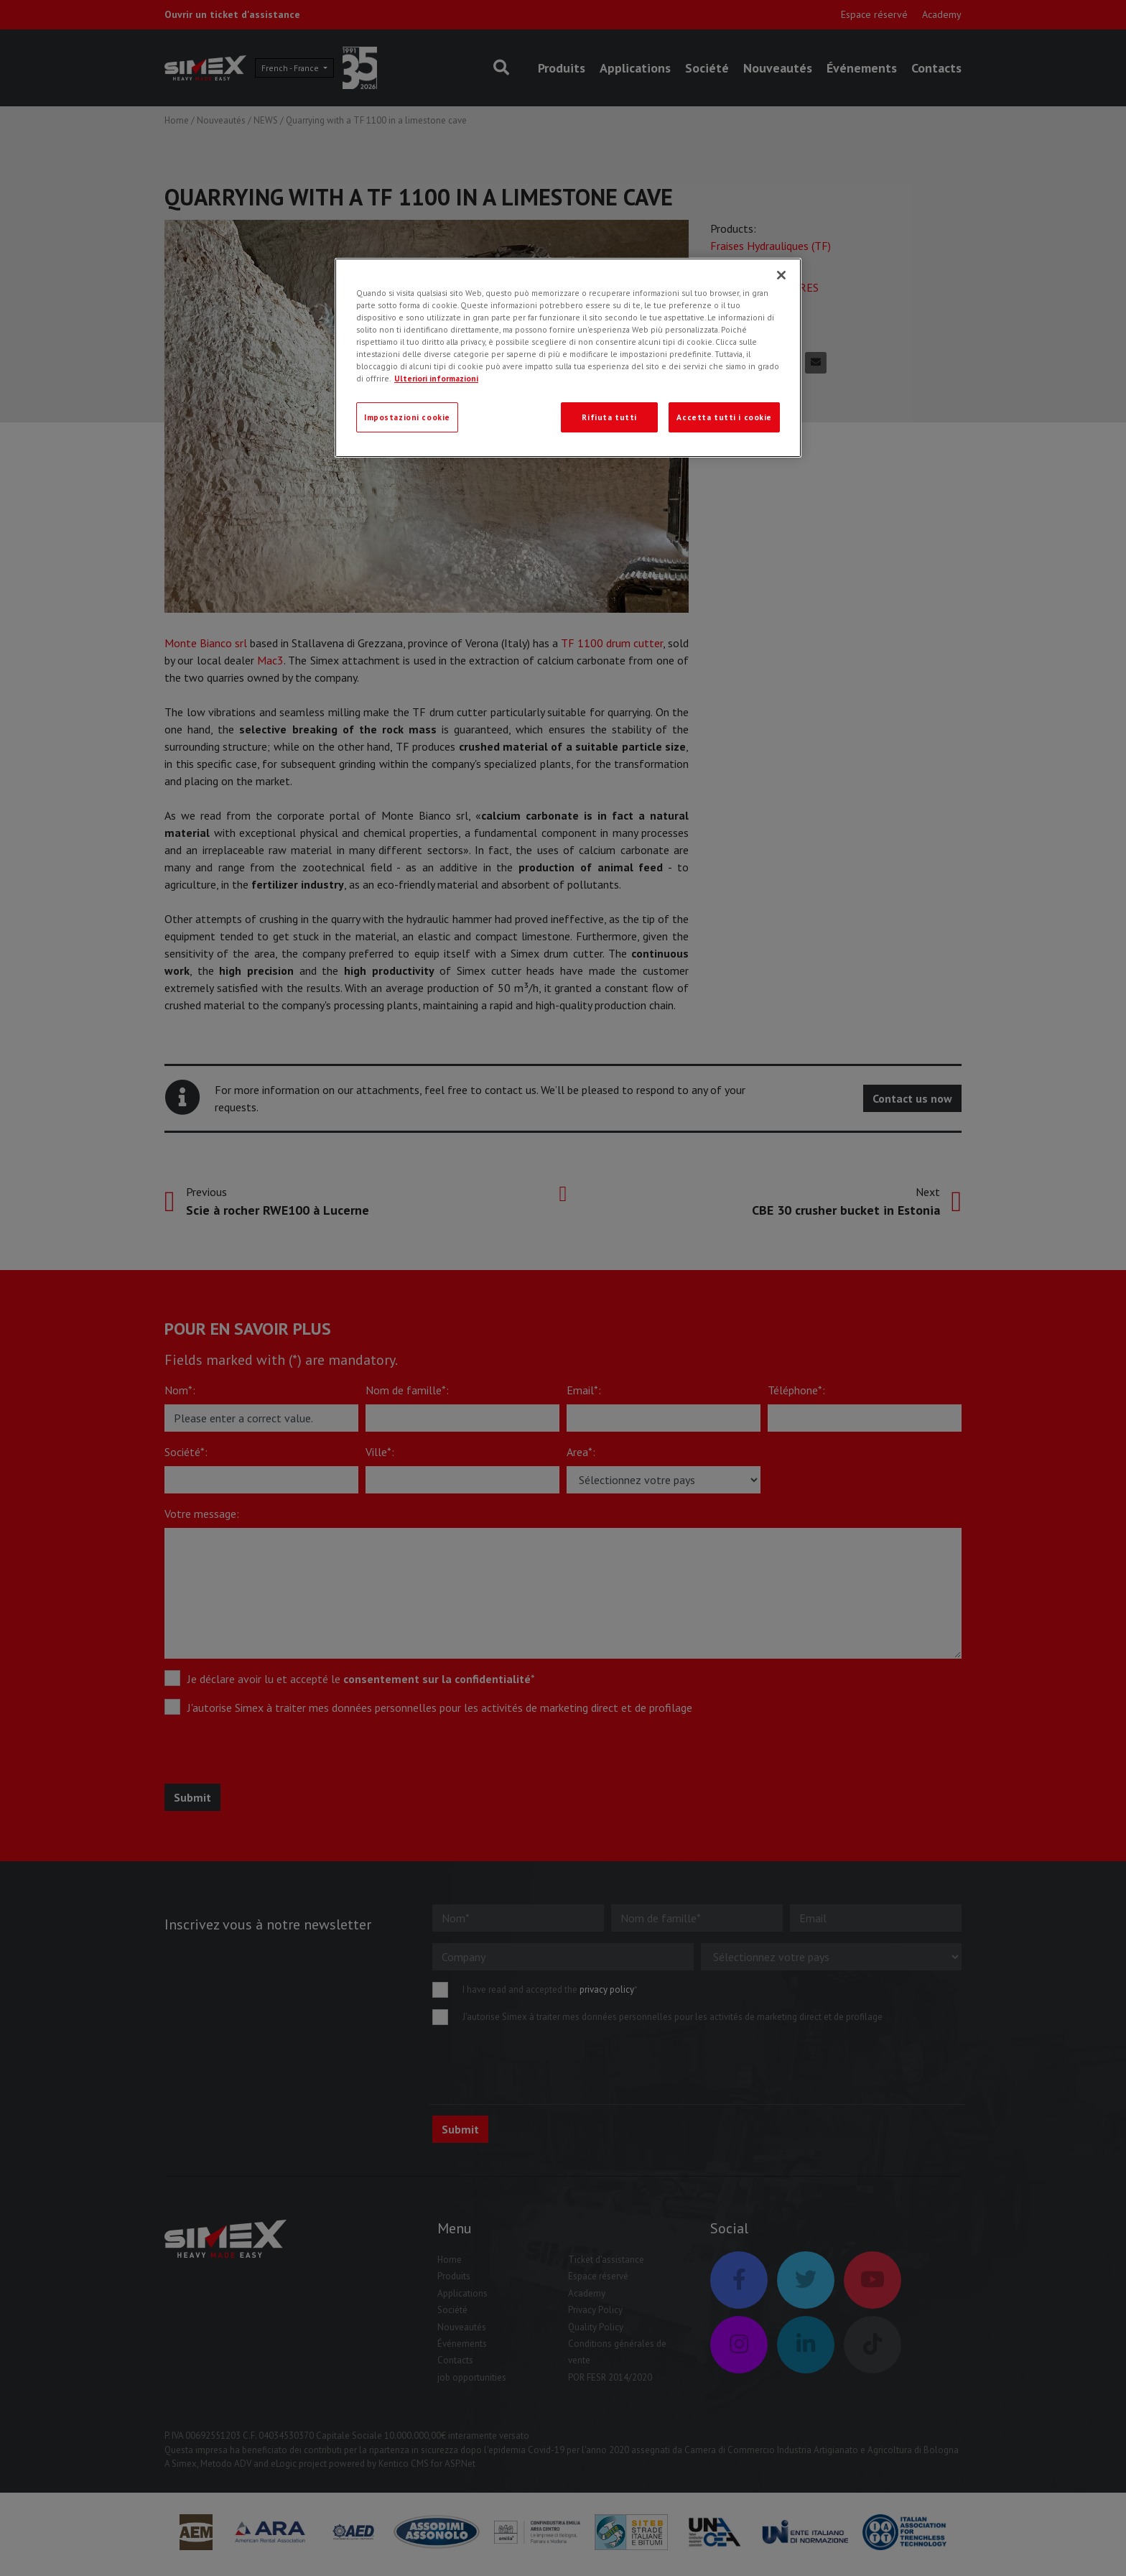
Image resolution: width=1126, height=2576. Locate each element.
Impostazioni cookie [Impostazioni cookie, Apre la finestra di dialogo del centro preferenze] (407, 417)
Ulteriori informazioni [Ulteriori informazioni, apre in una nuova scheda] (436, 378)
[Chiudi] (781, 275)
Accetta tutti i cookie (724, 417)
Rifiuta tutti (609, 417)
